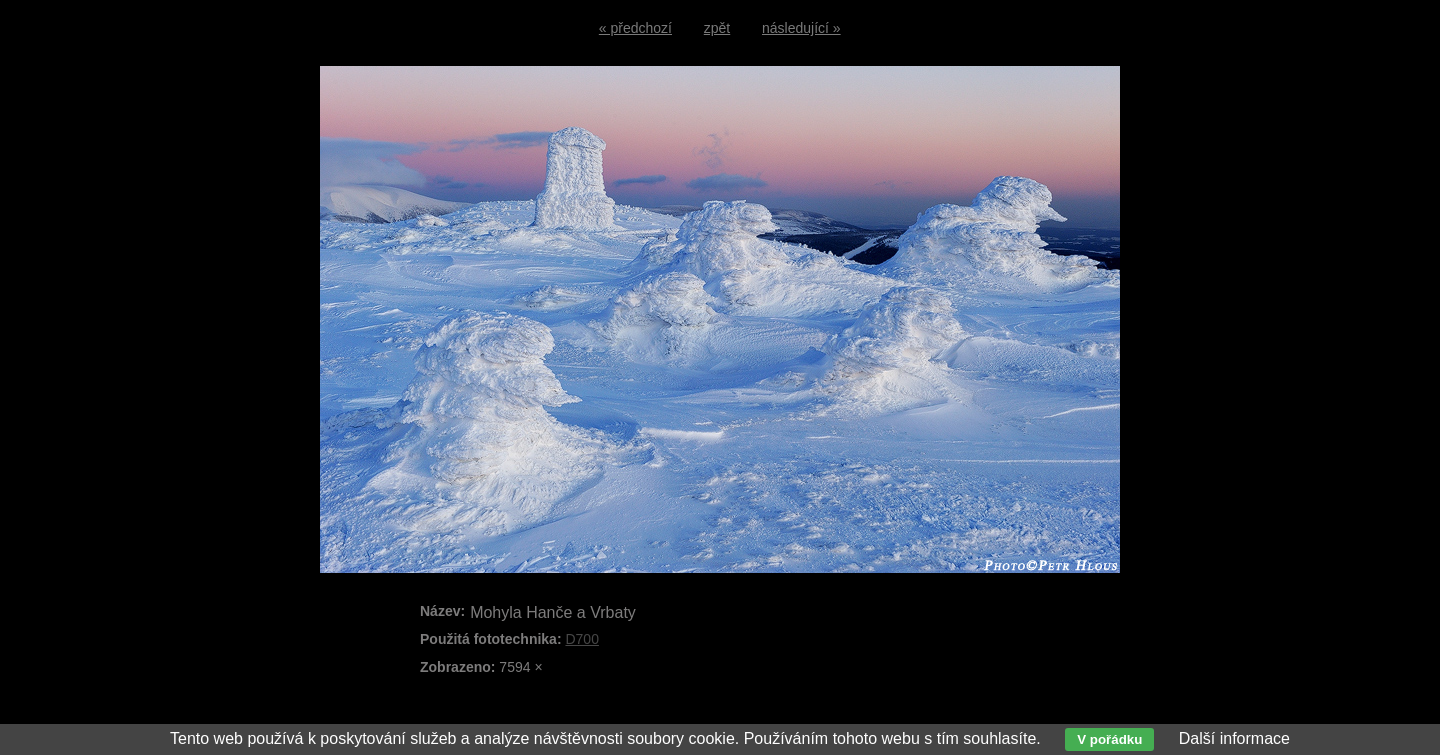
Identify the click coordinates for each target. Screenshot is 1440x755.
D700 (581, 639)
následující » (801, 28)
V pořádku (1109, 739)
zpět (717, 28)
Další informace (1234, 738)
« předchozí (635, 28)
